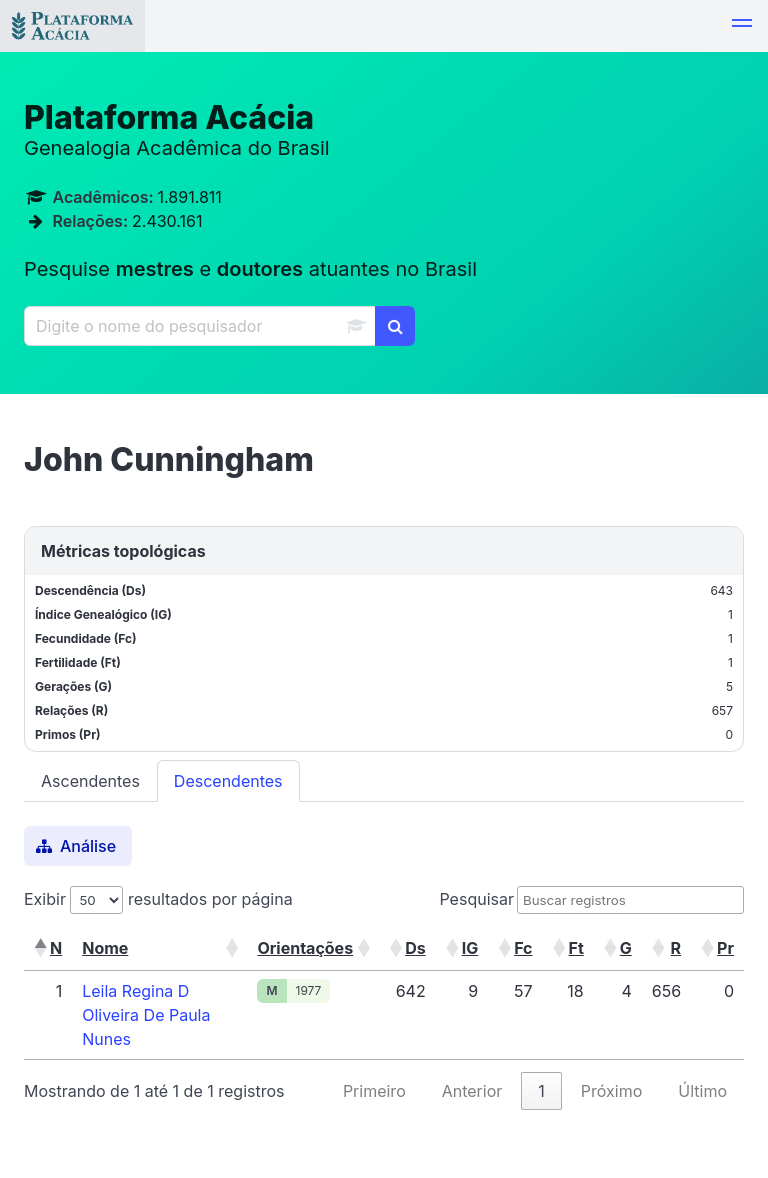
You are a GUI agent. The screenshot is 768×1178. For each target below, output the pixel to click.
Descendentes (228, 781)
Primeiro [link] (374, 1091)
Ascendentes (90, 781)
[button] (742, 26)
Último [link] (702, 1091)
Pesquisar (476, 899)
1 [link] (541, 1091)
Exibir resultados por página (158, 899)
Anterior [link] (472, 1091)
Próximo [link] (611, 1091)
